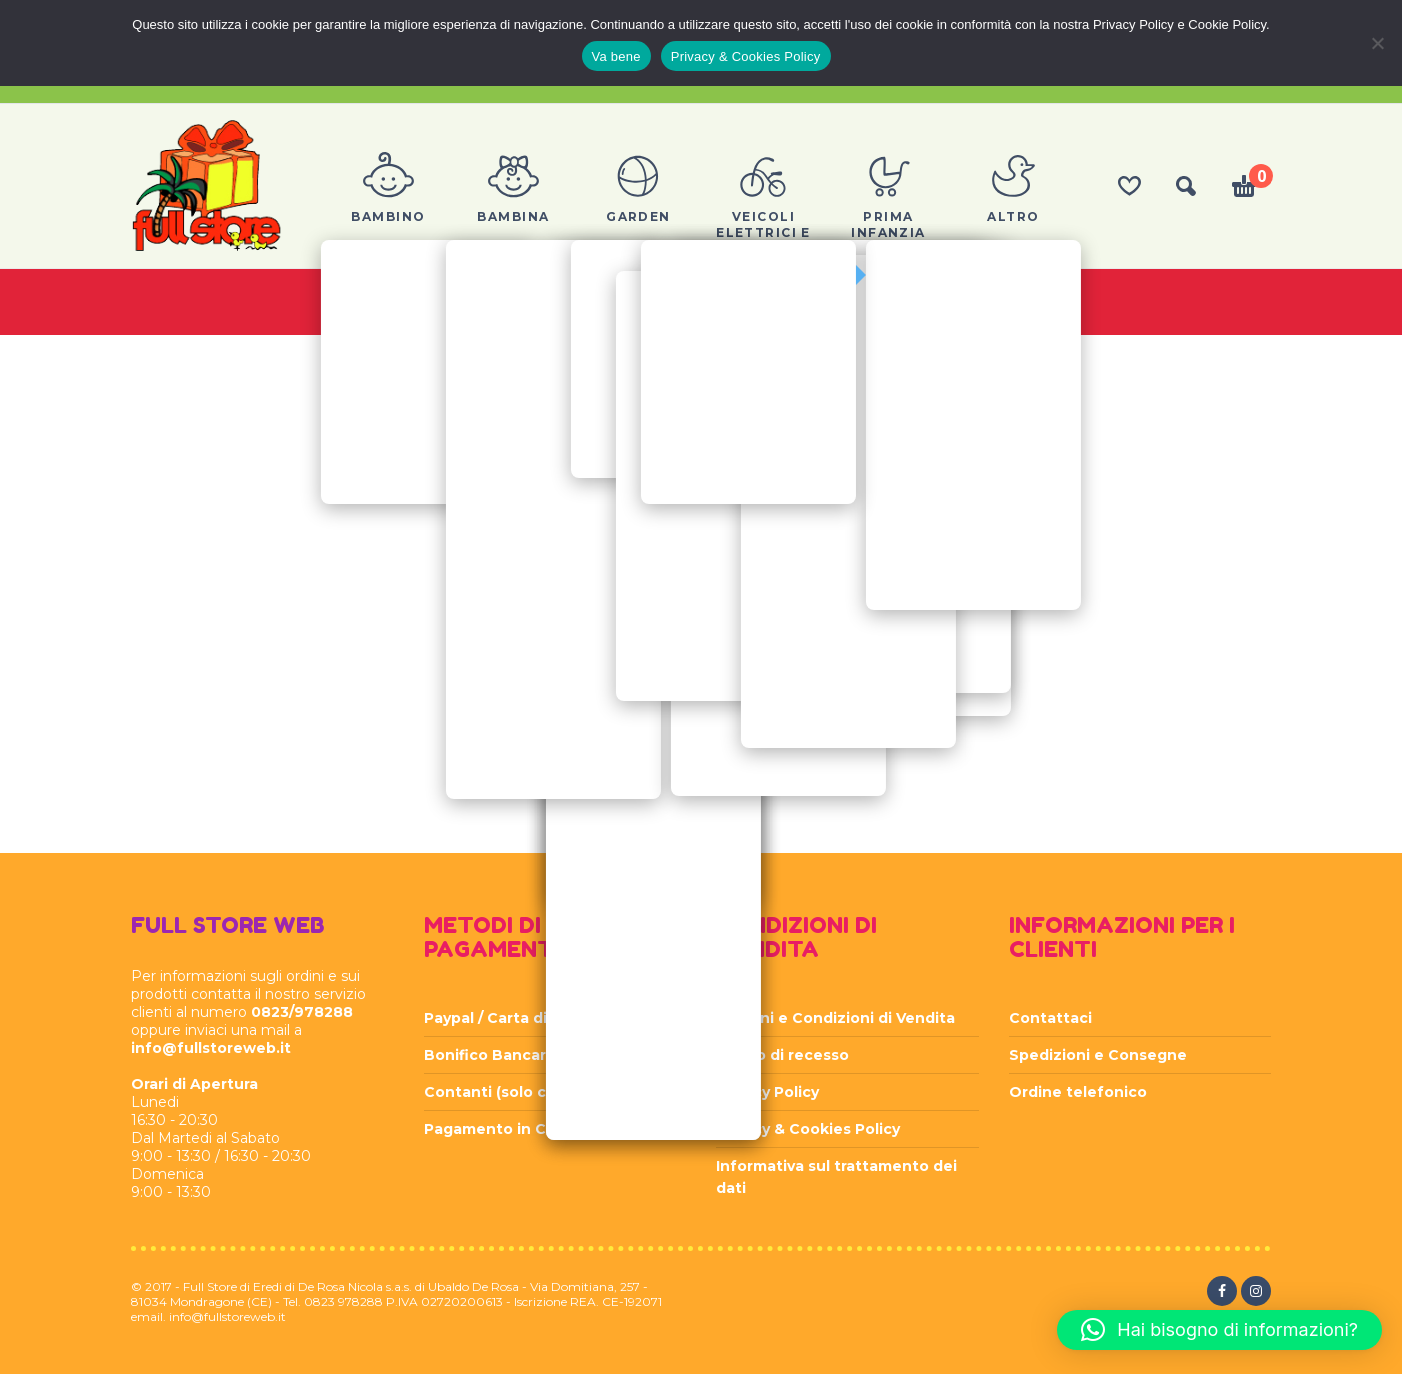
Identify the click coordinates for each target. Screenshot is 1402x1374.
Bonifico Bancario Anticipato (534, 1055)
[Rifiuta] (1377, 43)
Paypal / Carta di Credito (516, 1018)
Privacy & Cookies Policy (808, 1129)
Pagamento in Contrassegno (533, 1129)
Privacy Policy (767, 1092)
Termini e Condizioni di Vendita (835, 1018)
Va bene (616, 56)
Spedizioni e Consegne (1098, 1055)
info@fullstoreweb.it (211, 1048)
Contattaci (1050, 1018)
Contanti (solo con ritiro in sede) (548, 1092)
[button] (1219, 1330)
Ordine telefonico (1078, 1092)
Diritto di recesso (782, 1055)
